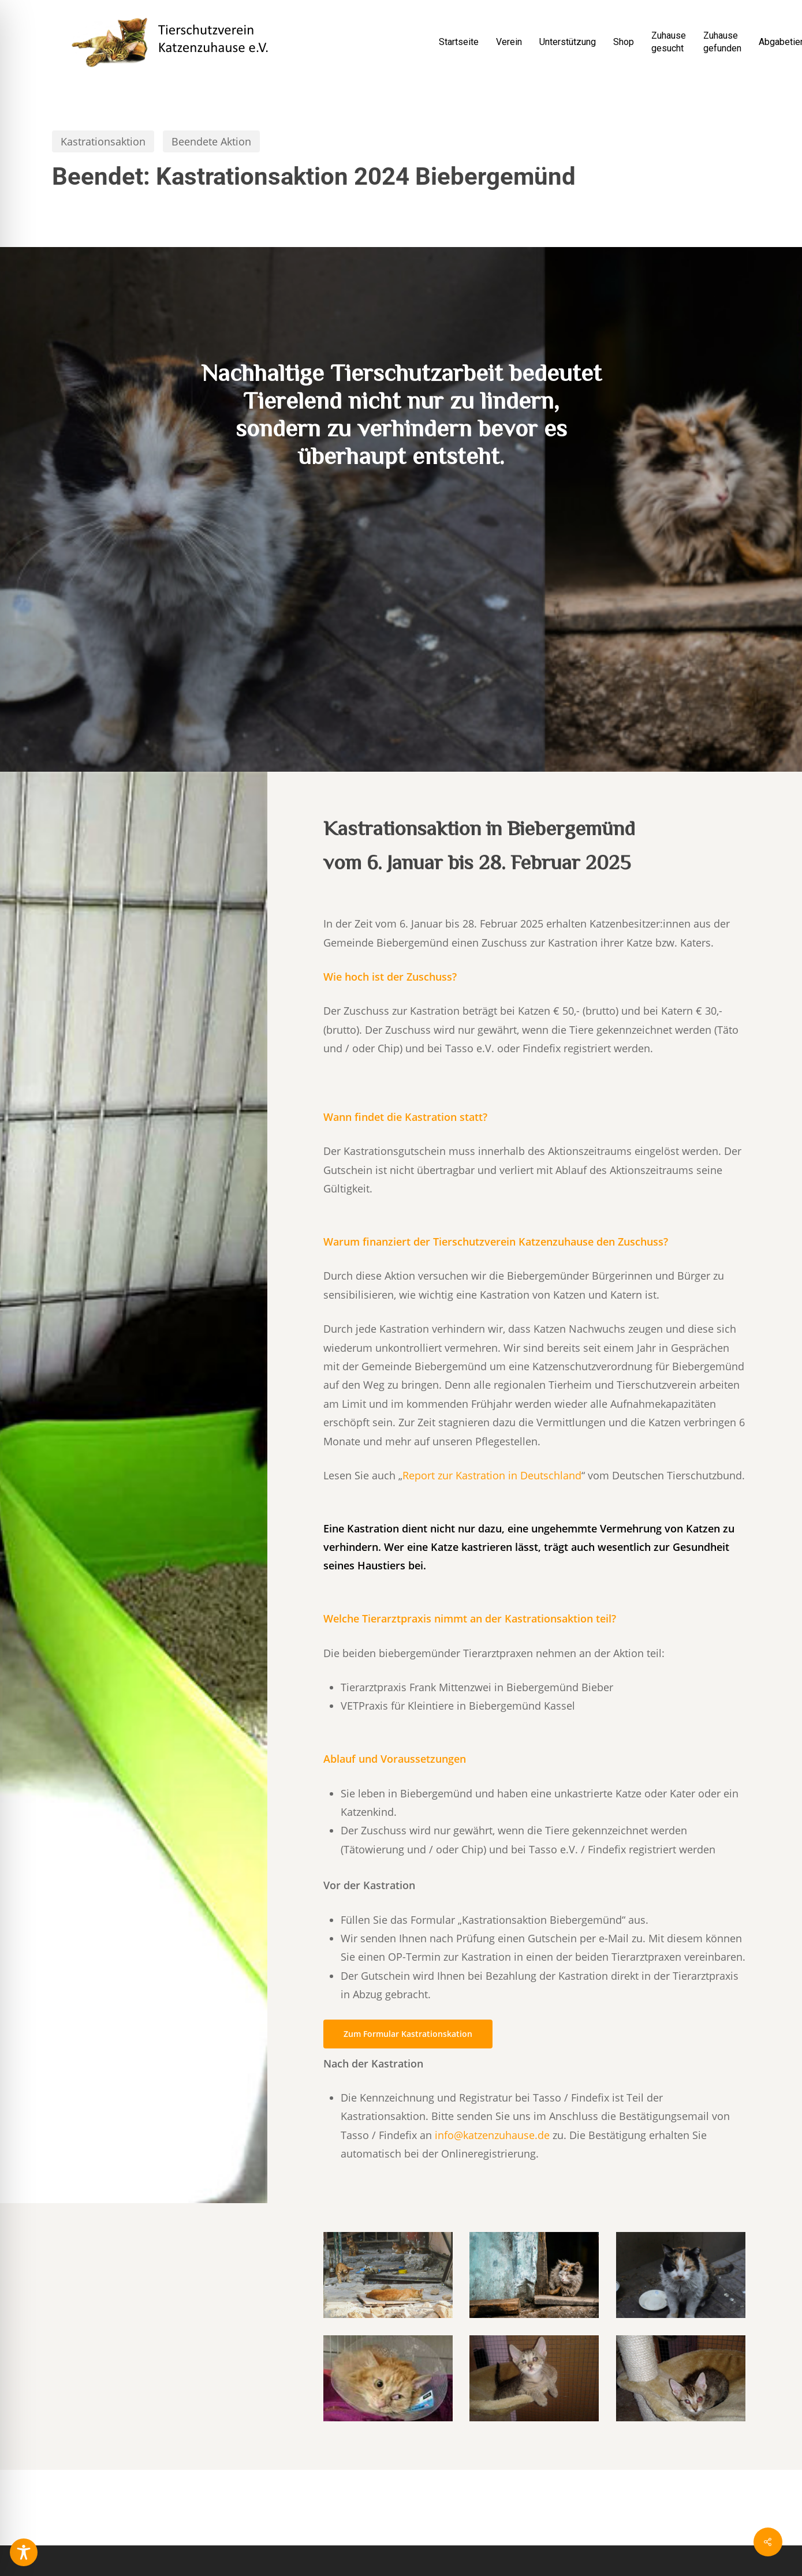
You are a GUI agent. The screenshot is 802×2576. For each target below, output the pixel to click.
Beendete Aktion (211, 141)
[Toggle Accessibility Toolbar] (24, 2552)
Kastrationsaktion (103, 141)
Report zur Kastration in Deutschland (491, 1475)
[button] (408, 2034)
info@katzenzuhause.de (492, 2135)
